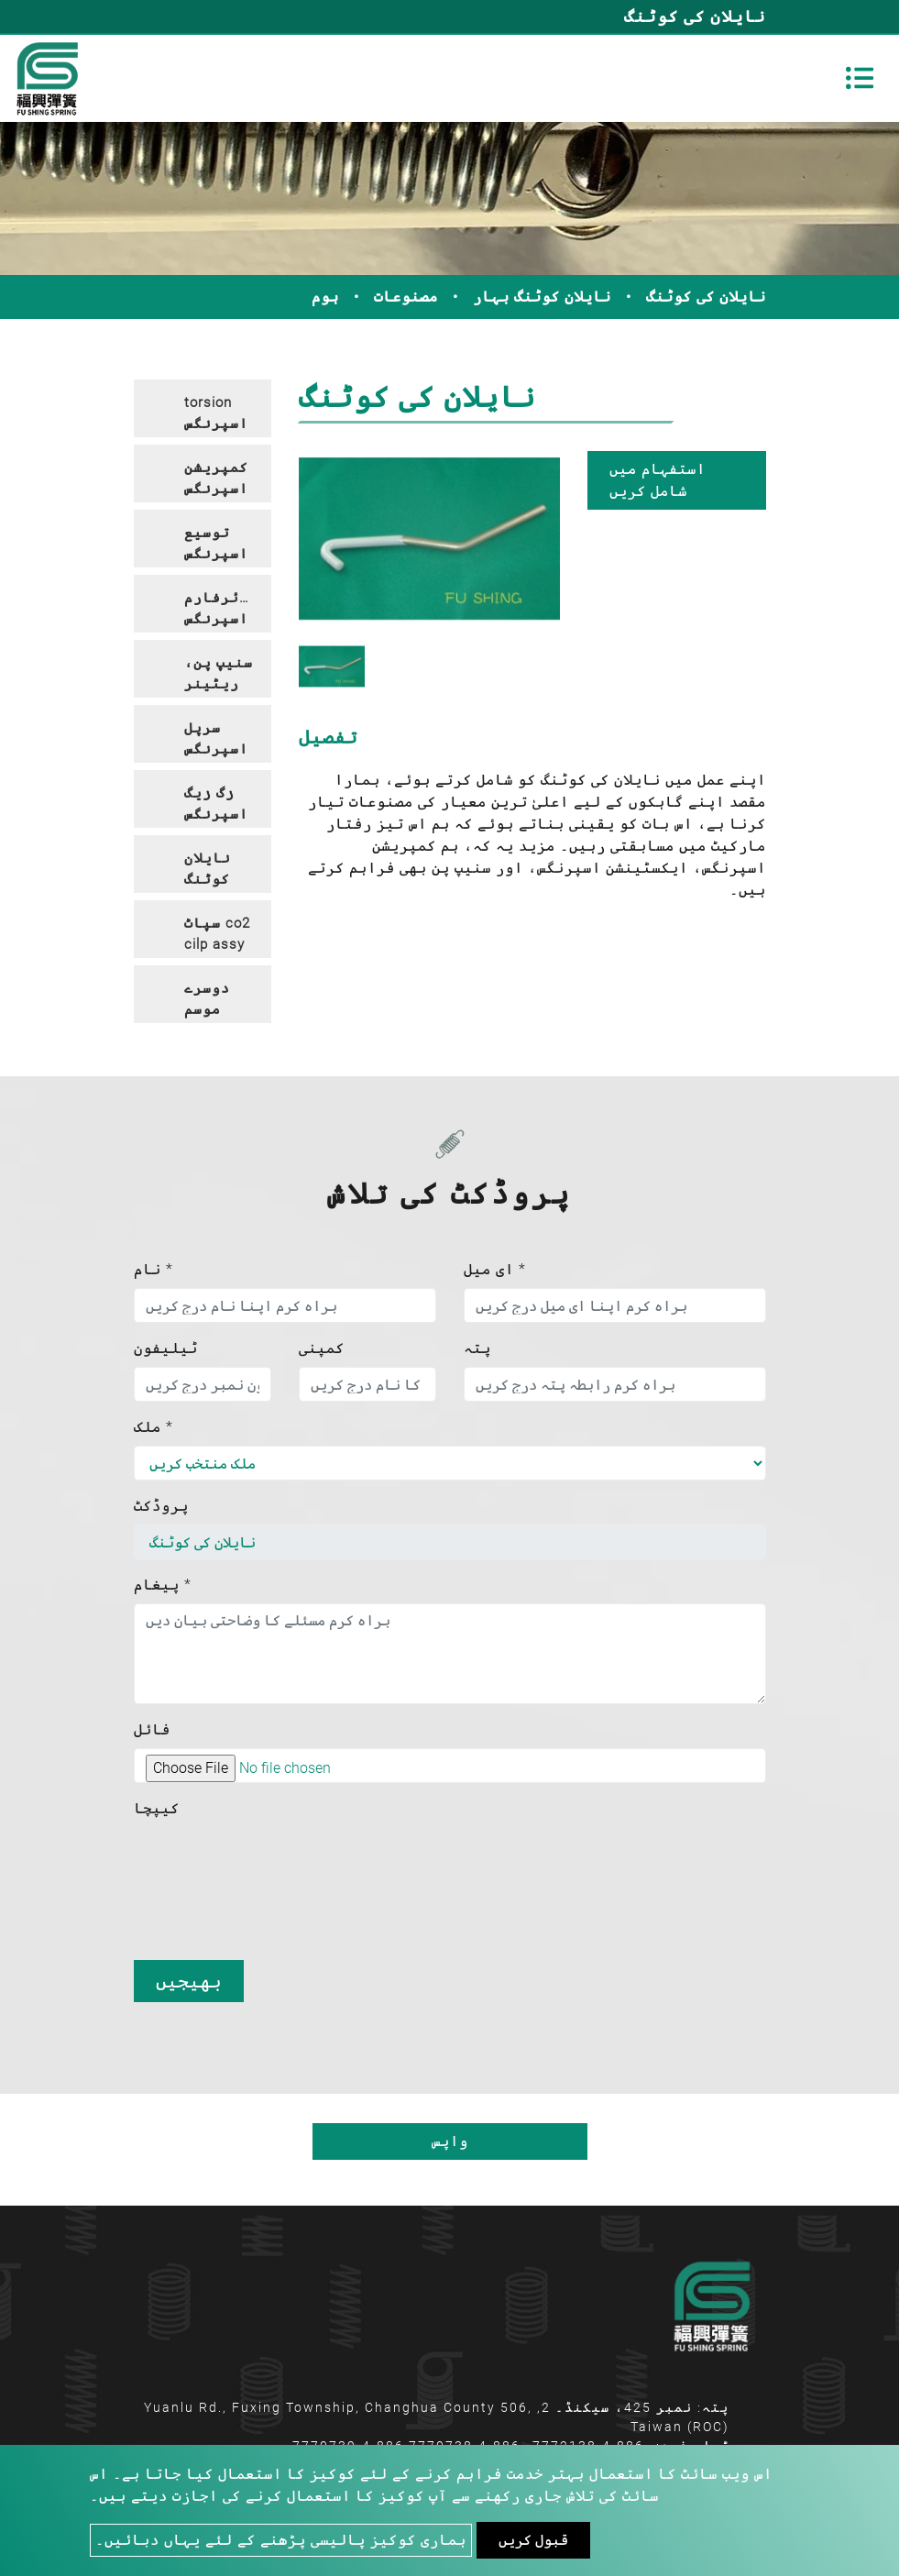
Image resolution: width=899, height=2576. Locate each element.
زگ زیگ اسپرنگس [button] (216, 803)
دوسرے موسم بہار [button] (207, 1001)
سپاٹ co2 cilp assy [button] (217, 933)
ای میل (495, 1269)
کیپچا (157, 1808)
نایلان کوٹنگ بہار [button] (207, 871)
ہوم (325, 296)
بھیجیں (189, 1981)
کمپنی (322, 1348)
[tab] (202, 408)
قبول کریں (533, 2539)
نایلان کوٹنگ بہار (542, 296)
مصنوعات (406, 296)
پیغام (163, 1584)
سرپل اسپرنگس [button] (216, 738)
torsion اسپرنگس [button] (216, 413)
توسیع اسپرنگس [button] (216, 543)
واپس (450, 2141)
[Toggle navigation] (859, 78)
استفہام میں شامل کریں (657, 480)
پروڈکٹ (161, 1505)
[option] (429, 539)
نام (153, 1269)
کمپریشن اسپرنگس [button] (216, 478)
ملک (153, 1427)
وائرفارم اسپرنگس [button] (221, 608)
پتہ (477, 1348)
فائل (152, 1729)
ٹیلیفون (166, 1348)
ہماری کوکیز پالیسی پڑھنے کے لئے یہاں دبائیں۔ (280, 2539)
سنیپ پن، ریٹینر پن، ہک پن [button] (218, 676)
